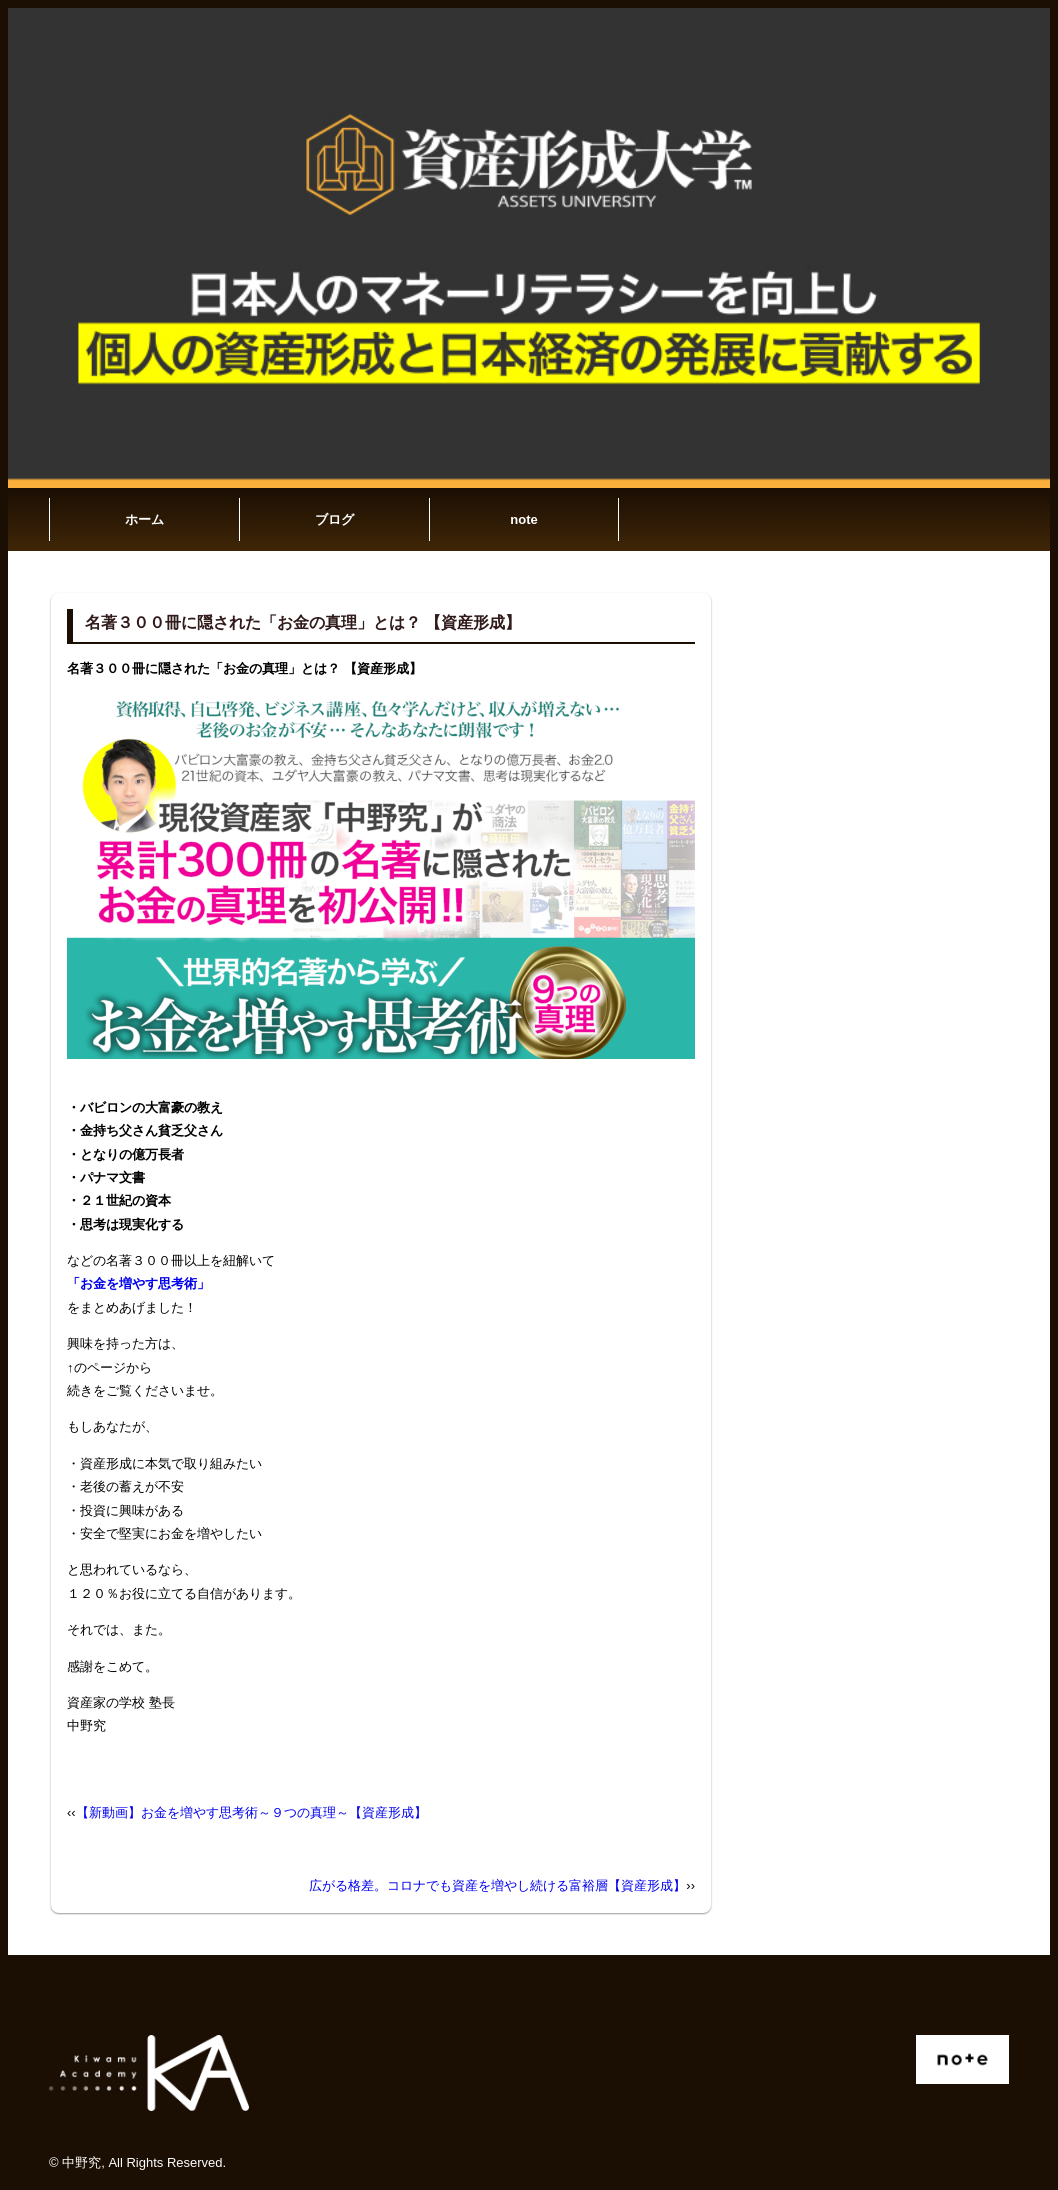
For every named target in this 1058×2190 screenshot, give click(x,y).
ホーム (144, 519)
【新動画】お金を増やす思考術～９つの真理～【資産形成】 (251, 1812)
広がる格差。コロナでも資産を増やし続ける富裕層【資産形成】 (497, 1885)
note (523, 519)
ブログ (334, 519)
